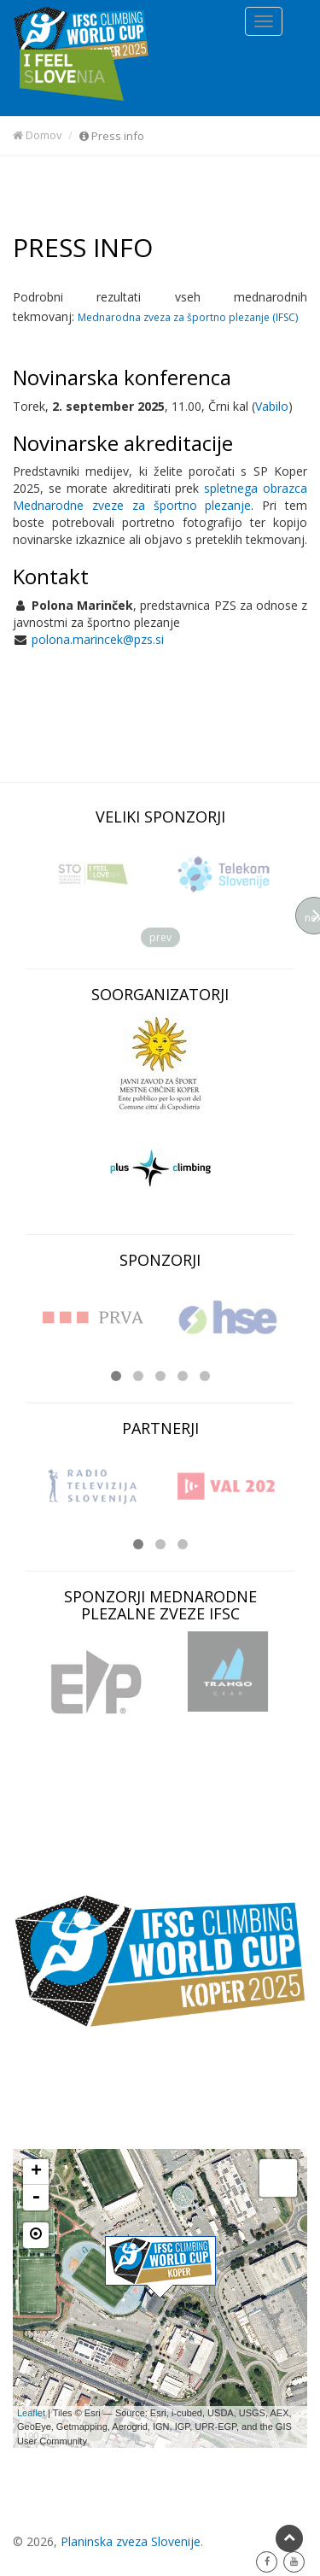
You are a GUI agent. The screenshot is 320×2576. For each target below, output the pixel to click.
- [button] (36, 2197)
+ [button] (36, 2172)
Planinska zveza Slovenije (131, 2541)
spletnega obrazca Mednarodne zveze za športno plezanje (160, 496)
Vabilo (271, 406)
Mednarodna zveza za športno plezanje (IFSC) (188, 317)
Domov (37, 135)
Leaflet (31, 2413)
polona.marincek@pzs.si (98, 639)
